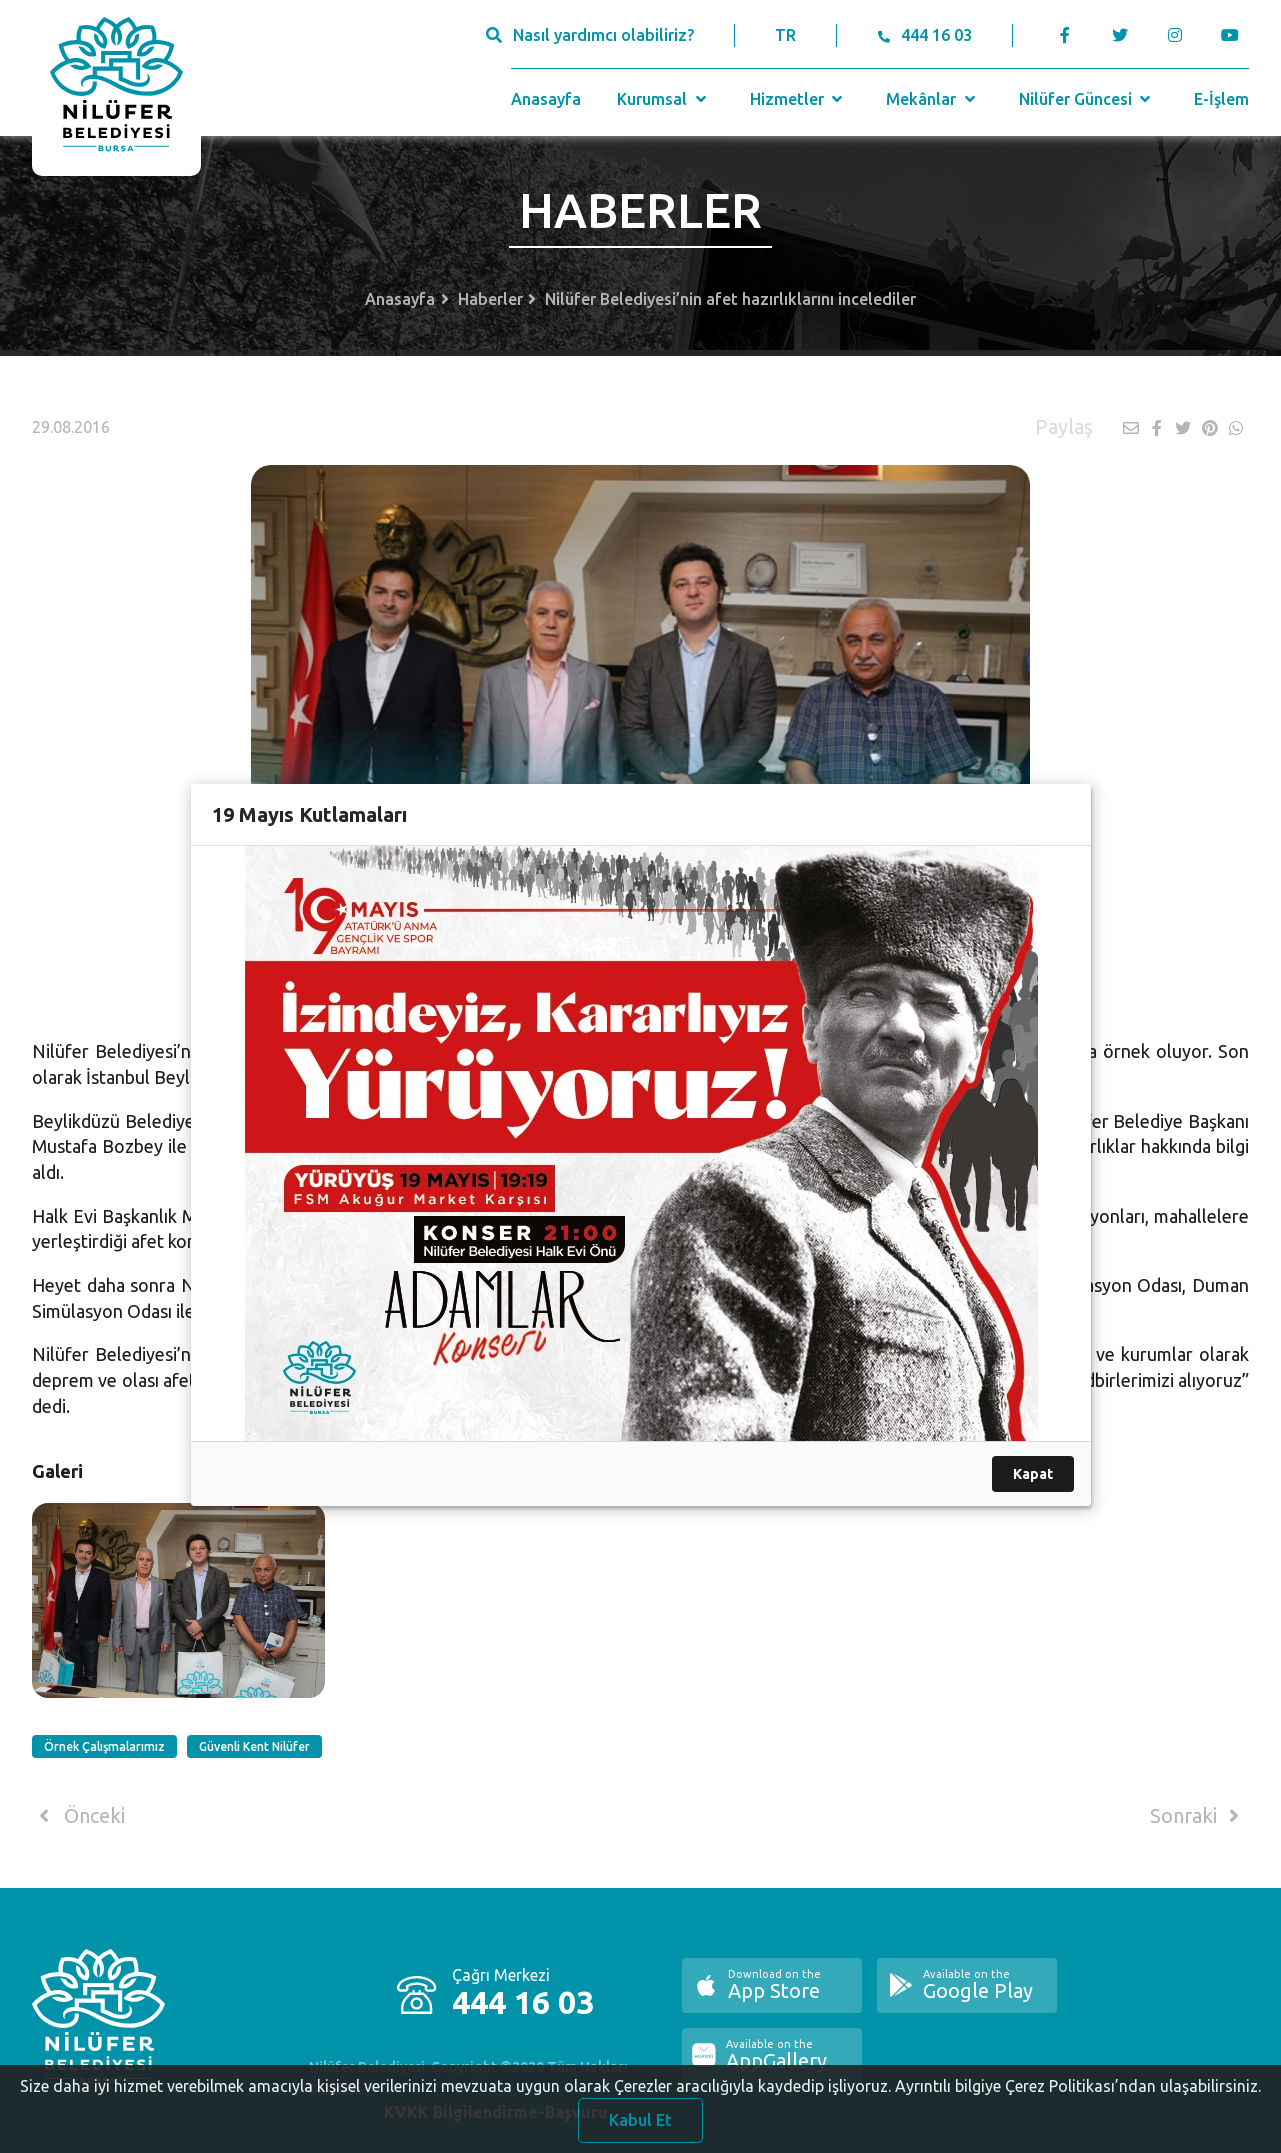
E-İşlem (1221, 99)
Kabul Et (640, 2125)
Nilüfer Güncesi (1087, 99)
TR (785, 35)
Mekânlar (932, 99)
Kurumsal (663, 99)
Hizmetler (798, 99)
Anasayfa (546, 99)
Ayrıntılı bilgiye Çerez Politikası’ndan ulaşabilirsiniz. (1078, 2091)
